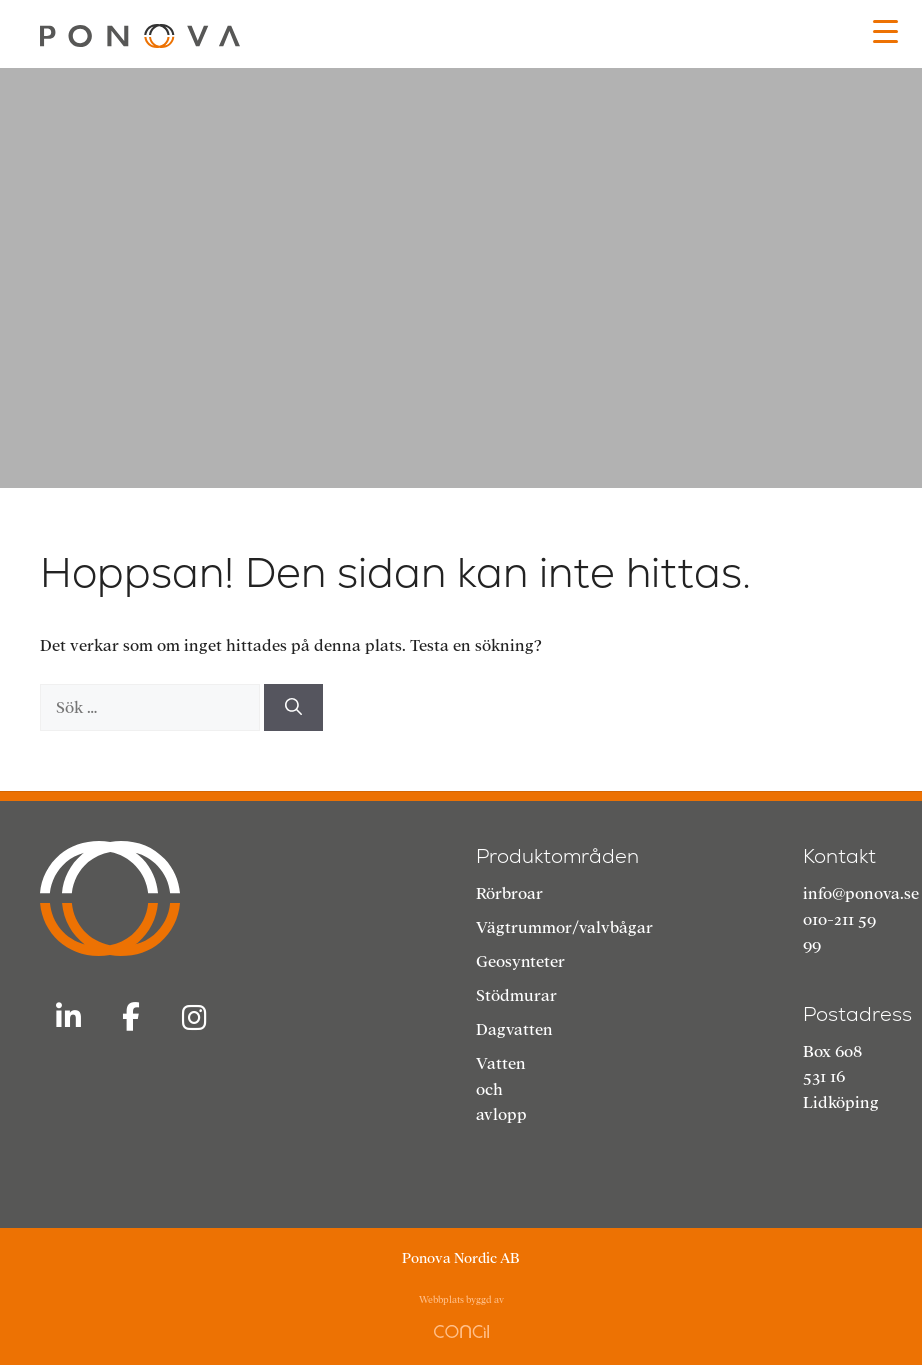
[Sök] (293, 708)
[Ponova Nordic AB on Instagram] (195, 1019)
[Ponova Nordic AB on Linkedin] (68, 1018)
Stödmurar (516, 995)
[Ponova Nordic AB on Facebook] (131, 1018)
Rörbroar (509, 893)
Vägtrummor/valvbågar (564, 927)
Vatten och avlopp (501, 1089)
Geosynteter (520, 961)
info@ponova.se (861, 893)
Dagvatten (514, 1029)
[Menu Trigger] (885, 31)
